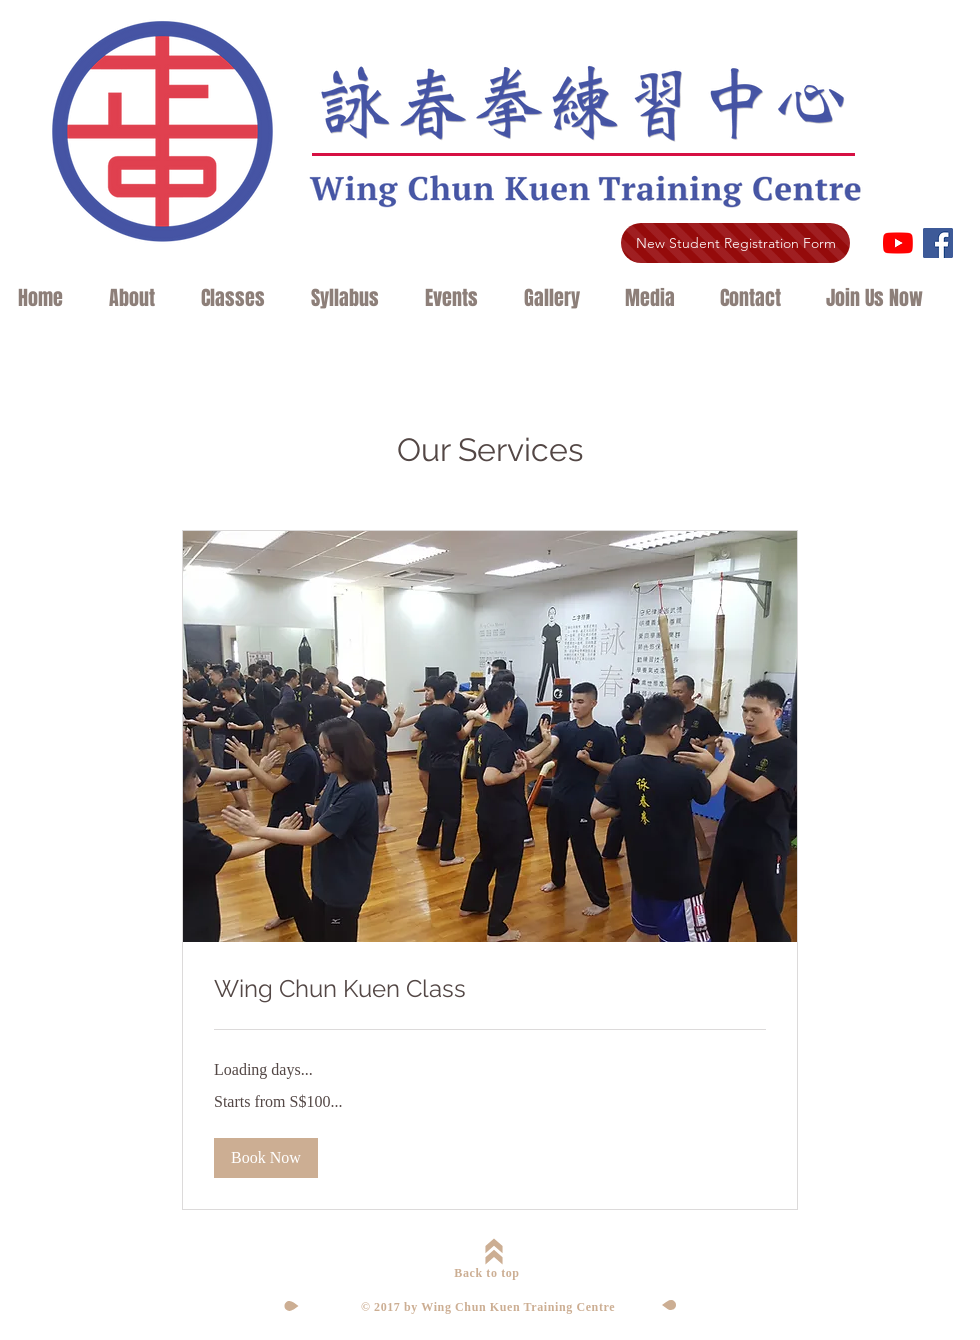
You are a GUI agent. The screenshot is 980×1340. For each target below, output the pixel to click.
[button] (140, 298)
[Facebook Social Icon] (938, 243)
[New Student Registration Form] (735, 243)
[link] (490, 989)
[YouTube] (898, 243)
